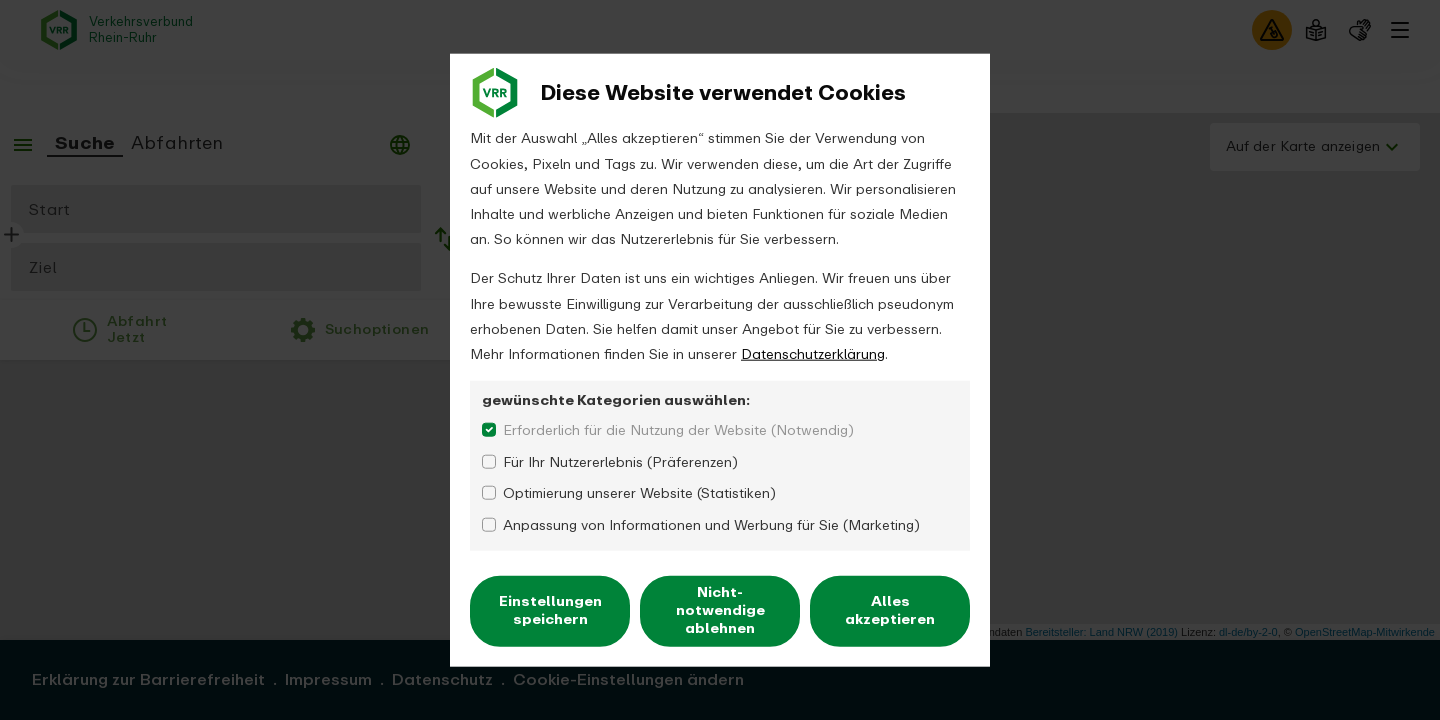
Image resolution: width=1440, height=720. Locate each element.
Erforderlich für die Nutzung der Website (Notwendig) (678, 430)
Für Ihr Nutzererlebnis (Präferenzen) (620, 461)
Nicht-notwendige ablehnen (720, 610)
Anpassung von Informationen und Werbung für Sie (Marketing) (711, 524)
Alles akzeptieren (890, 610)
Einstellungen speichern (550, 610)
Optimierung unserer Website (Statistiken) (639, 493)
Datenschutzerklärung (813, 354)
